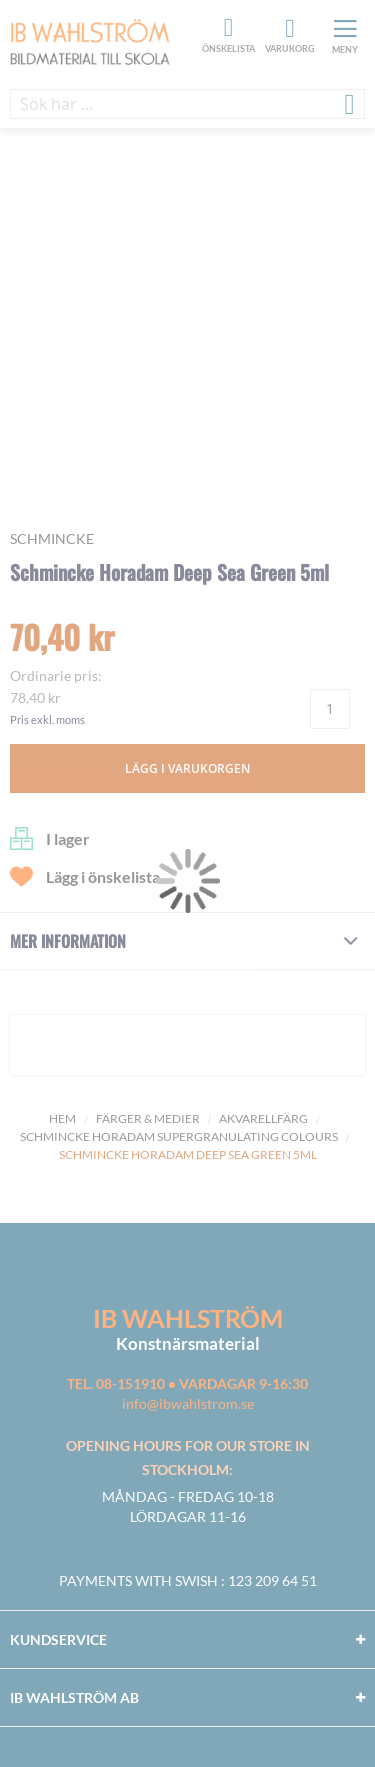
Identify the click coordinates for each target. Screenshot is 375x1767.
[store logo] (103, 44)
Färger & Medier (148, 1118)
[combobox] (187, 104)
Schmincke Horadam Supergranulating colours (179, 1136)
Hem (62, 1118)
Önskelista (226, 28)
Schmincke (52, 538)
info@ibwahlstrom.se (188, 1403)
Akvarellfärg (263, 1118)
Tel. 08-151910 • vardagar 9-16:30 (187, 1383)
